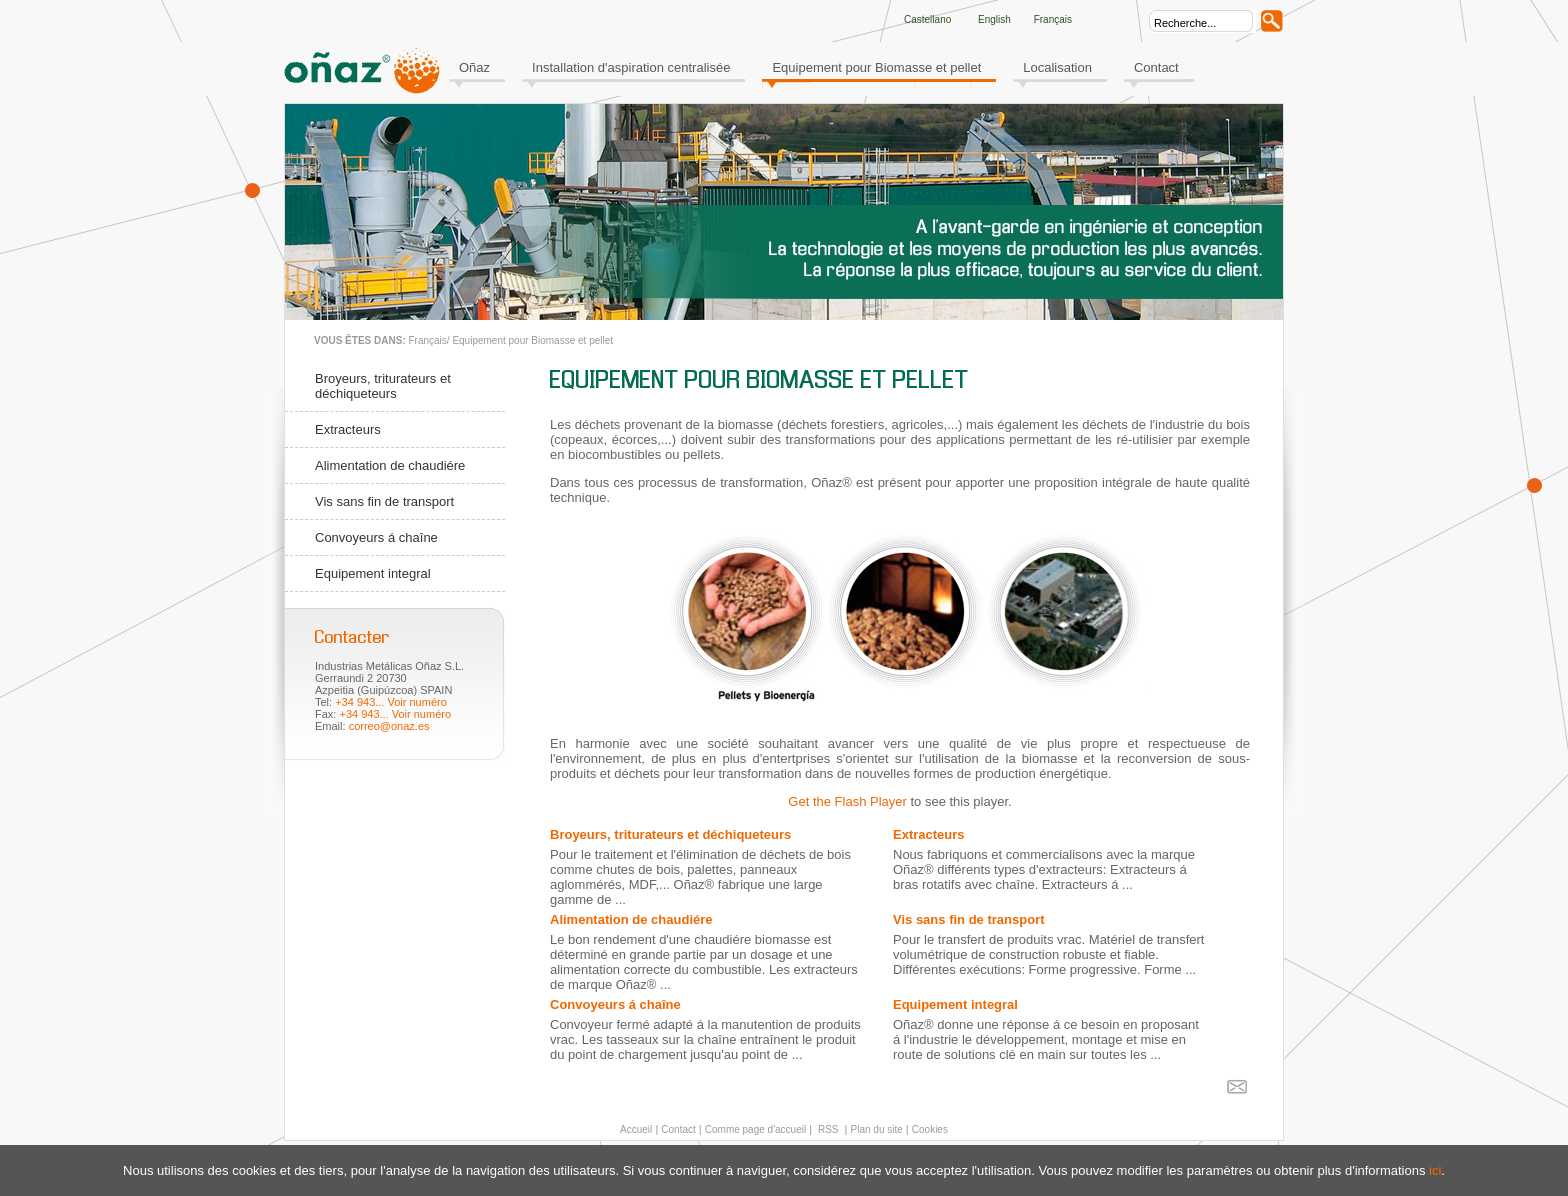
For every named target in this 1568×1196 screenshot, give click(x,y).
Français (427, 340)
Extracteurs (348, 429)
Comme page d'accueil (755, 1129)
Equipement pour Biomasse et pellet (876, 67)
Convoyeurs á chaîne (376, 537)
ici (1435, 1170)
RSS (826, 1129)
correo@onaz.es (389, 726)
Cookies (930, 1129)
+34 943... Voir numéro (391, 702)
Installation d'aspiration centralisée (631, 67)
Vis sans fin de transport (384, 501)
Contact (1156, 67)
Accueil (636, 1129)
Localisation (1057, 67)
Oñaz (474, 67)
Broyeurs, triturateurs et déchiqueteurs (383, 386)
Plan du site (877, 1129)
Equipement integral (373, 573)
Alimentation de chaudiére (390, 465)
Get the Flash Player (847, 801)
